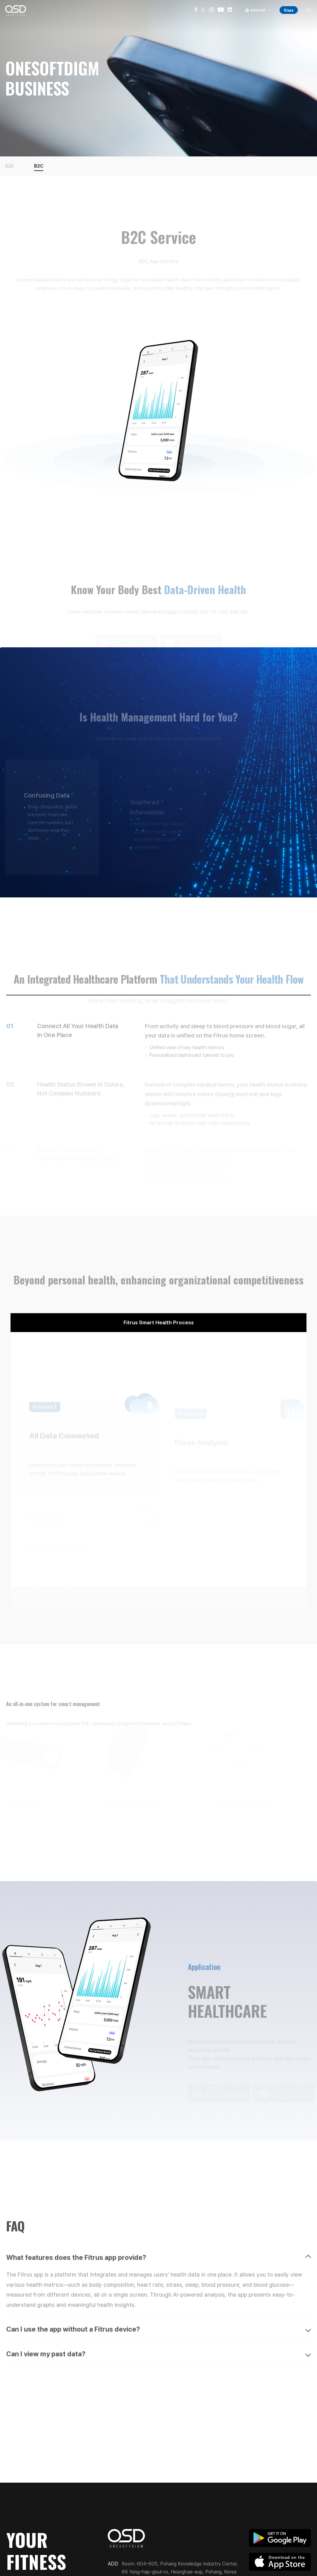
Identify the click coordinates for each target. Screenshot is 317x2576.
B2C (38, 166)
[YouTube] (221, 10)
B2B (9, 166)
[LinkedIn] (230, 10)
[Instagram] (211, 10)
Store (288, 10)
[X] (203, 10)
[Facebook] (196, 10)
